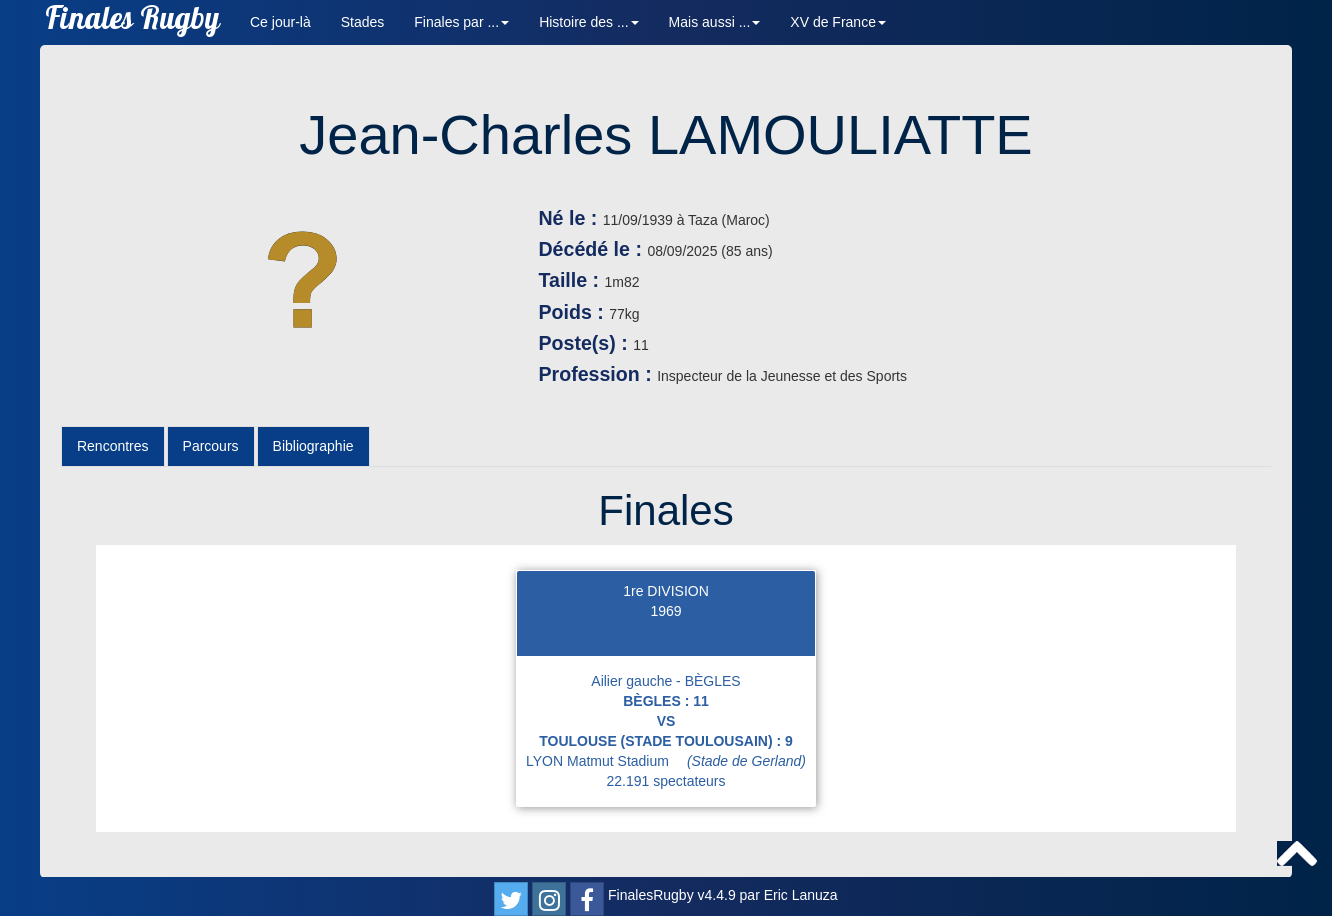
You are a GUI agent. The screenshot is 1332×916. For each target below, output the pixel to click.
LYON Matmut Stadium (666, 761)
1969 (665, 611)
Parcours (211, 446)
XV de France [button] (838, 22)
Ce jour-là (280, 22)
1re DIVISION (666, 591)
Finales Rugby (132, 22)
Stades (363, 22)
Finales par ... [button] (461, 22)
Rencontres (113, 446)
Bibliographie (313, 446)
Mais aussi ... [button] (715, 22)
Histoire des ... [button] (588, 22)
